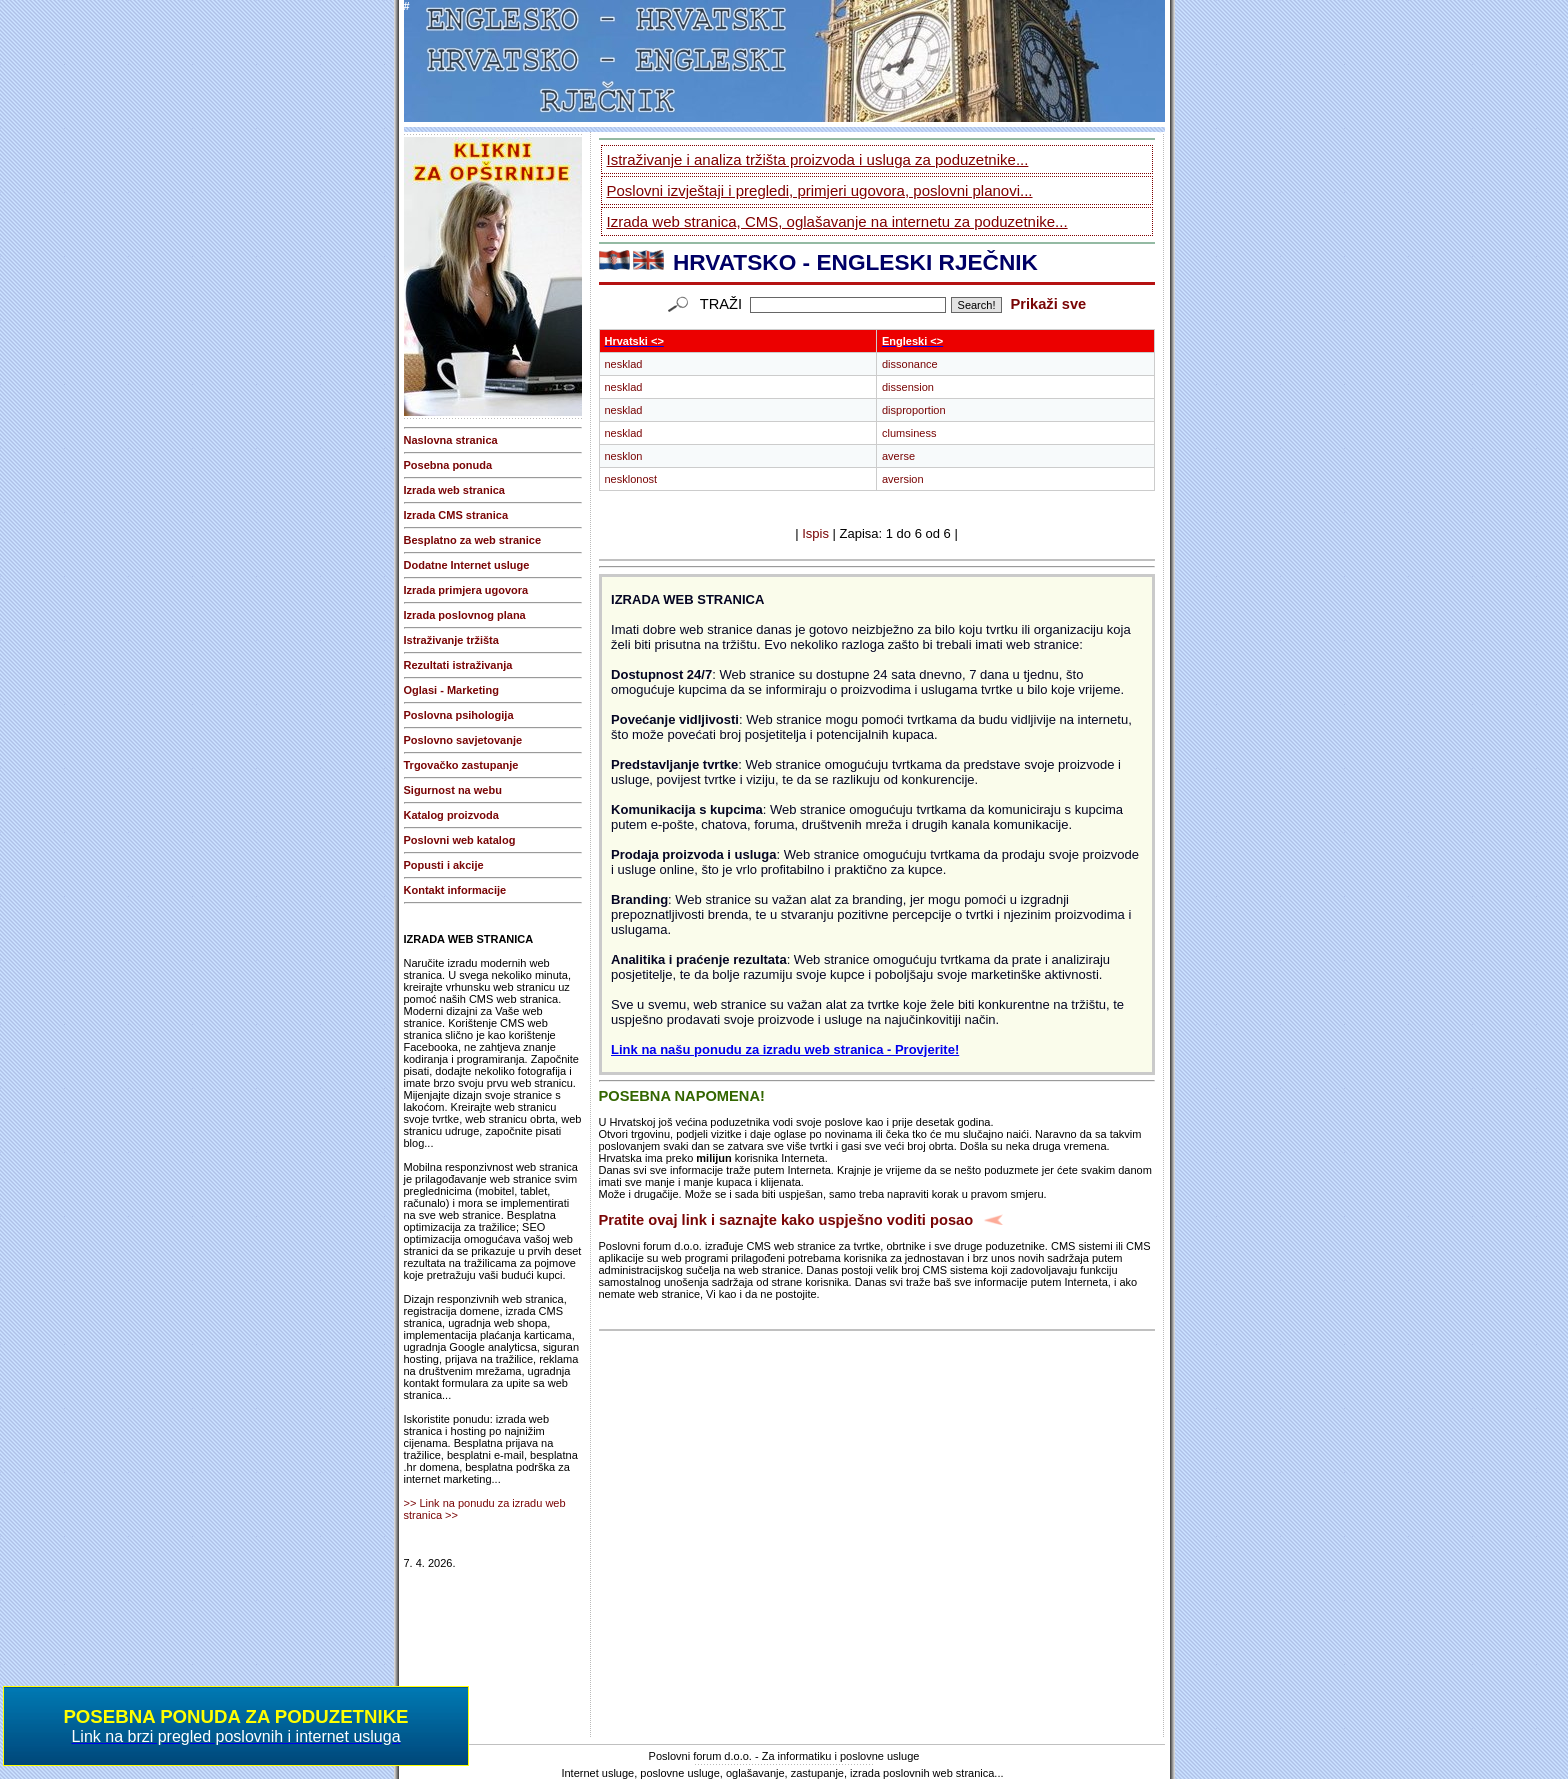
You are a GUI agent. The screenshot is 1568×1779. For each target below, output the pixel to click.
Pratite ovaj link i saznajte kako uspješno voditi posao (786, 1220)
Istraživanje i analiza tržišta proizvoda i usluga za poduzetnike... (818, 159)
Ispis (815, 533)
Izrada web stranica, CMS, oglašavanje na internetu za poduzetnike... (837, 221)
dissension (908, 387)
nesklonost (631, 479)
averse (898, 456)
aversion (903, 479)
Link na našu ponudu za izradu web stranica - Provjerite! (785, 1049)
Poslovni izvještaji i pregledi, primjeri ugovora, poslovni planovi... (820, 190)
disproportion (914, 410)
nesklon (624, 456)
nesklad (624, 364)
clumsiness (909, 433)
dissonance (910, 364)
